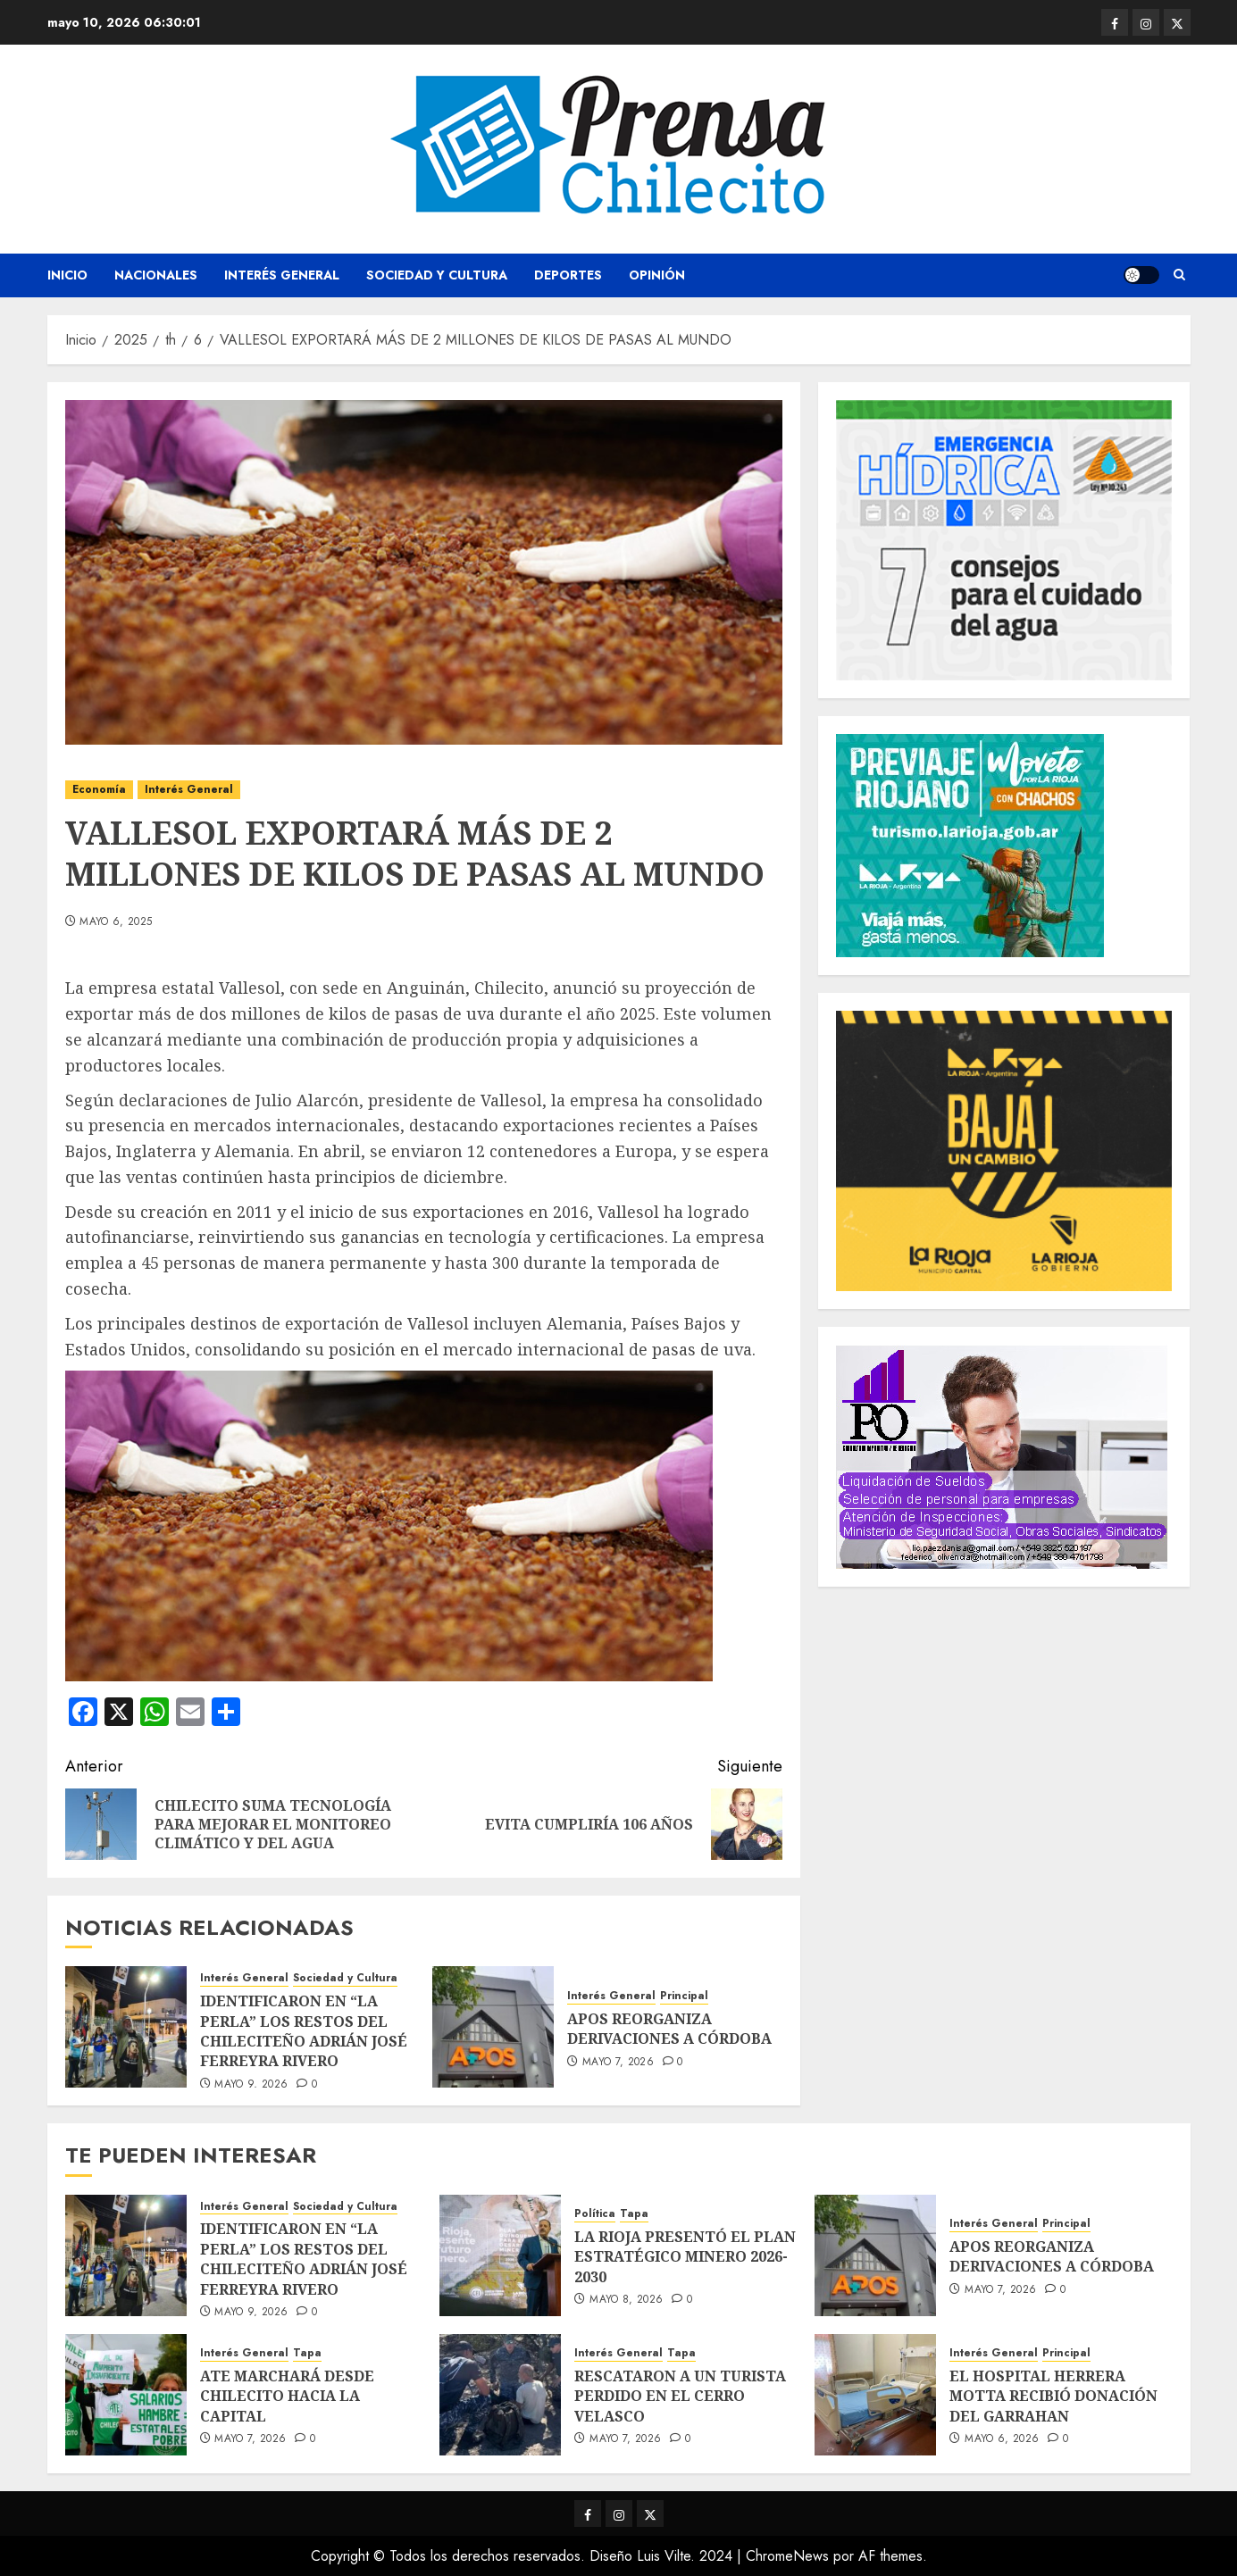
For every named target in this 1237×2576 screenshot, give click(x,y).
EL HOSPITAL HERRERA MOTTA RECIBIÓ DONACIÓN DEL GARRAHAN (1053, 2396)
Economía (99, 789)
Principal (684, 1996)
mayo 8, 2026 (626, 2300)
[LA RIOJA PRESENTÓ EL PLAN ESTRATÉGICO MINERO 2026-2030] (500, 2255)
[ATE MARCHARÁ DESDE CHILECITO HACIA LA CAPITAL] (126, 2394)
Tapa (634, 2214)
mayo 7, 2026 (618, 2062)
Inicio (67, 275)
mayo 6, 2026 (1002, 2439)
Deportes (568, 275)
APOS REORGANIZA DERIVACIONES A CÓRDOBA (669, 2028)
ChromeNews (787, 2556)
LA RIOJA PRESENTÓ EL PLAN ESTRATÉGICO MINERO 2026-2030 (685, 2257)
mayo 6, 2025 (115, 922)
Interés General (281, 275)
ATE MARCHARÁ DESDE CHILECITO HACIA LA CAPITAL (287, 2396)
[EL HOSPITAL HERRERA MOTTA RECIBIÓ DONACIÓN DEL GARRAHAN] (875, 2394)
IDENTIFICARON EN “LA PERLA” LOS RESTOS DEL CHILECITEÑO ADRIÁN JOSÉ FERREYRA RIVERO (303, 2031)
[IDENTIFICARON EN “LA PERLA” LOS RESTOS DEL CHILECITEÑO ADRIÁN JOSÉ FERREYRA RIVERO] (126, 2027)
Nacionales (155, 275)
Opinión (657, 275)
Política (594, 2214)
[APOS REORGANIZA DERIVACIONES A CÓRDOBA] (493, 2027)
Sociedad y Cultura (436, 275)
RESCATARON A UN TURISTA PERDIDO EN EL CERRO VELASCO (680, 2396)
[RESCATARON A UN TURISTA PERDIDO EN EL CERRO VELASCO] (500, 2394)
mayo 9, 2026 (251, 2085)
